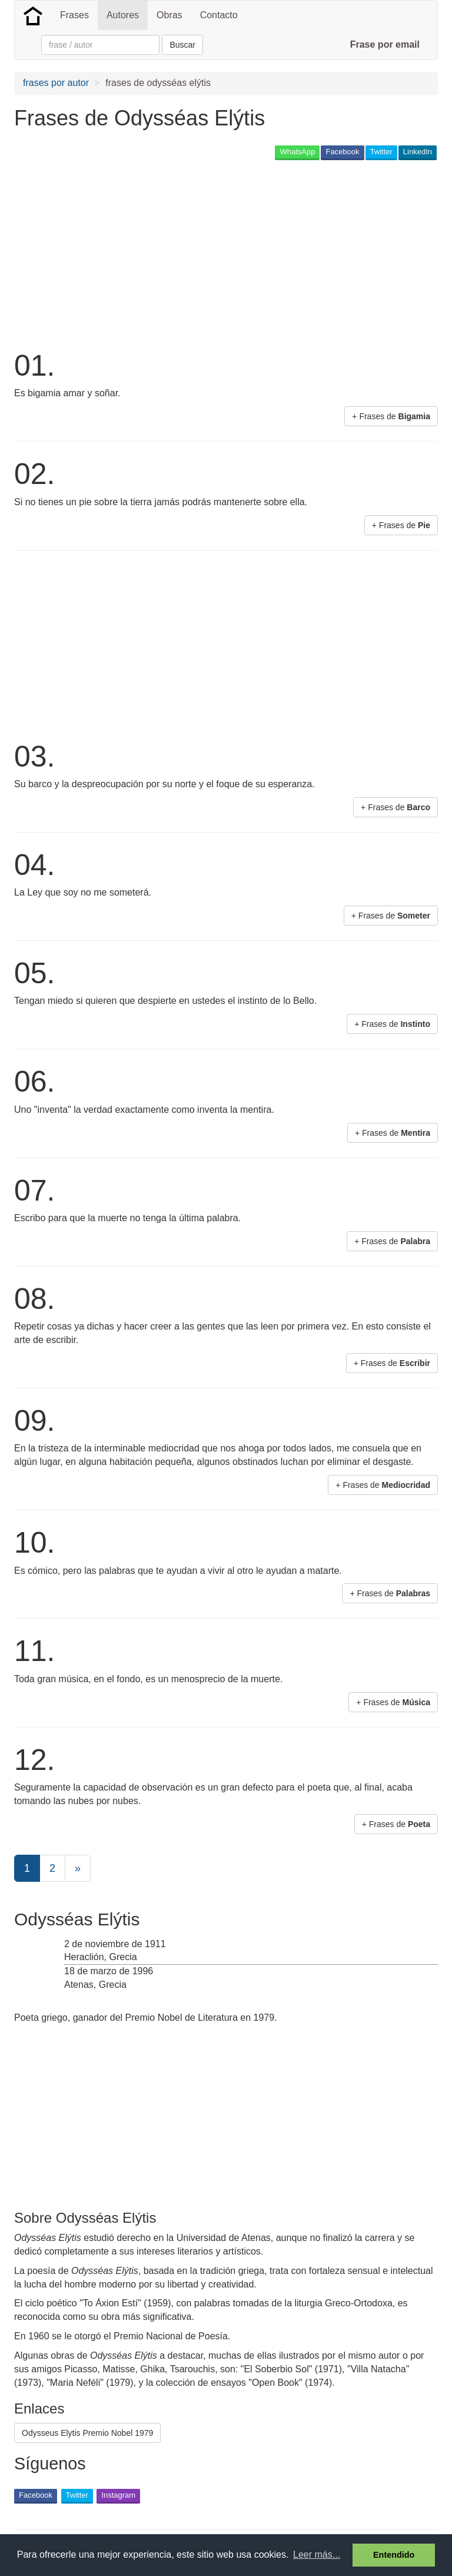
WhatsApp (297, 151)
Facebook (342, 151)
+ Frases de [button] (391, 416)
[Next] (78, 1868)
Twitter (381, 151)
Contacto (219, 15)
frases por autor (56, 83)
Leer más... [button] (316, 2555)
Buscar (182, 44)
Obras (169, 15)
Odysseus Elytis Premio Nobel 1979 (87, 2433)
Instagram (118, 2495)
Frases (74, 15)
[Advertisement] (152, 253)
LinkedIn (417, 151)
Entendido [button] (393, 2555)
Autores (123, 15)
